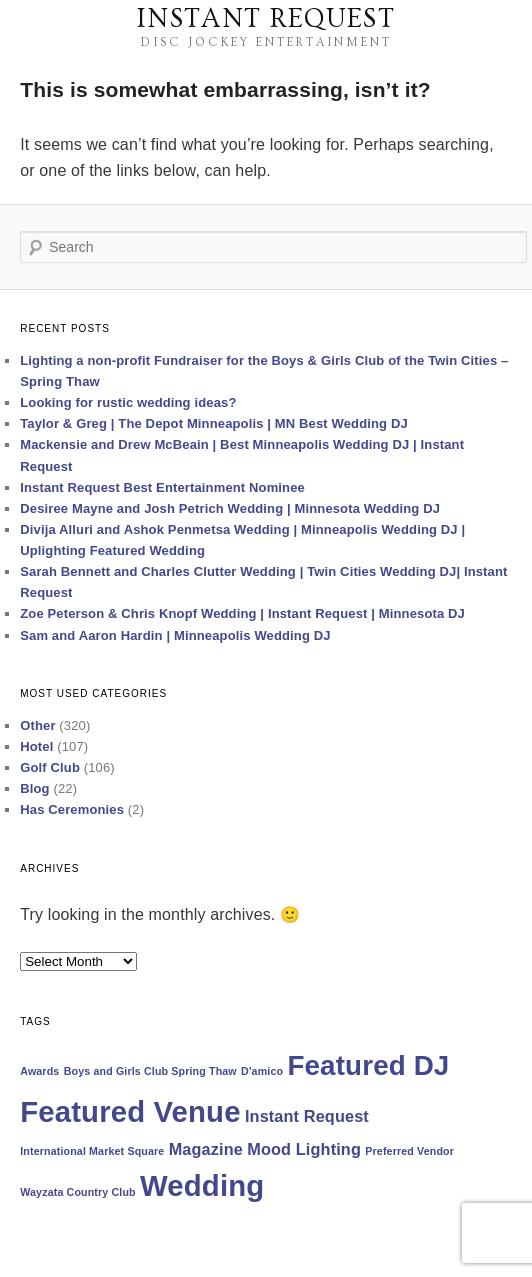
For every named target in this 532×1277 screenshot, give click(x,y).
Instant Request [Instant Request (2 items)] (307, 1116)
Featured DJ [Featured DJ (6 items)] (368, 1065)
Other (37, 725)
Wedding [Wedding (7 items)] (202, 1185)
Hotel (36, 746)
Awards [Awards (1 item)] (39, 1071)
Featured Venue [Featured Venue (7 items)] (130, 1111)
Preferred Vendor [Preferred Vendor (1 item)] (409, 1151)
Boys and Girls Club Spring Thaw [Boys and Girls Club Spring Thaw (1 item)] (150, 1071)
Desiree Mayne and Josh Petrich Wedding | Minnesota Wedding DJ (230, 508)
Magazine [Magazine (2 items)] (206, 1149)
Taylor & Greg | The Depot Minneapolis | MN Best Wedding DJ (214, 423)
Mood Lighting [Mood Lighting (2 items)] (304, 1149)
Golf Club (50, 767)
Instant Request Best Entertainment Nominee (162, 487)
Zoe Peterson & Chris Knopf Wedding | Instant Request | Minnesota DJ (242, 613)
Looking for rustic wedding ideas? (128, 402)
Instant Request (266, 19)
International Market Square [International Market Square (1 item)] (92, 1151)
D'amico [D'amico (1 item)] (262, 1071)
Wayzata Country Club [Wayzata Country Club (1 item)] (78, 1192)
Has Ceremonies (72, 809)
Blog (34, 788)
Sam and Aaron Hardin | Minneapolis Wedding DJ (175, 635)
